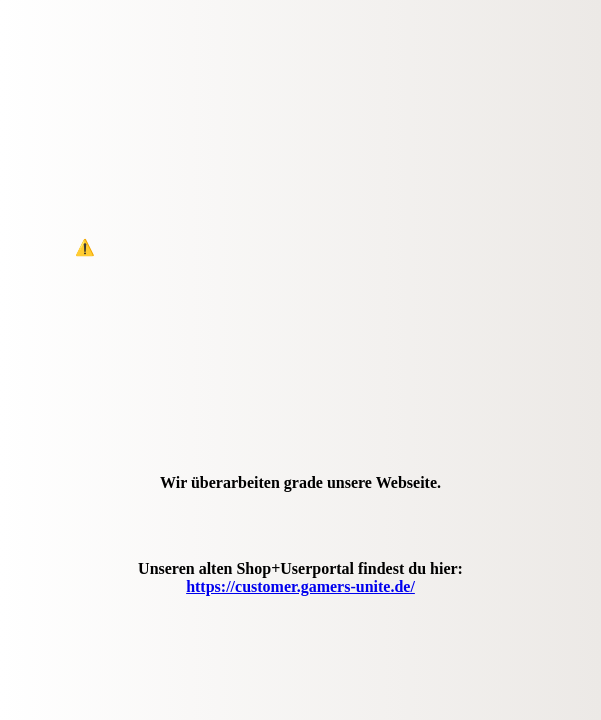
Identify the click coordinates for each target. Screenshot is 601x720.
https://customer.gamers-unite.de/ (300, 586)
